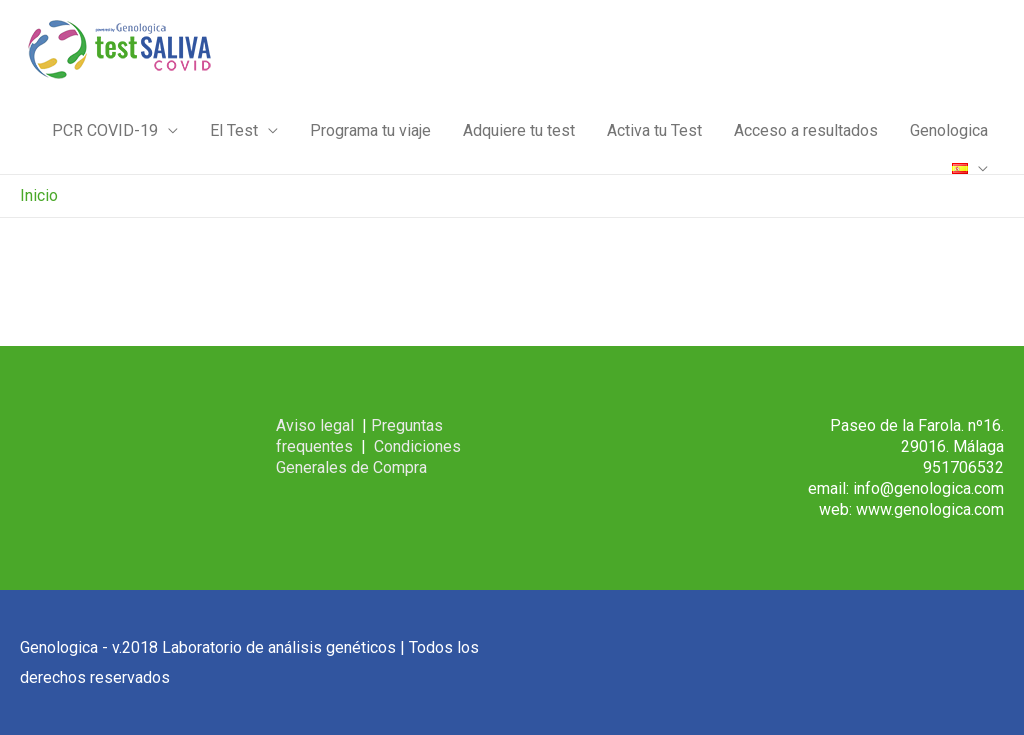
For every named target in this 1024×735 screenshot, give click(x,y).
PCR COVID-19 (105, 130)
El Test (234, 130)
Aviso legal (315, 425)
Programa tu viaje (370, 130)
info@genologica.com (928, 488)
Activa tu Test (654, 130)
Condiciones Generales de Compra (368, 457)
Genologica (949, 130)
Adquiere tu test (519, 130)
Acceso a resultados (806, 130)
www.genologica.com (930, 509)
